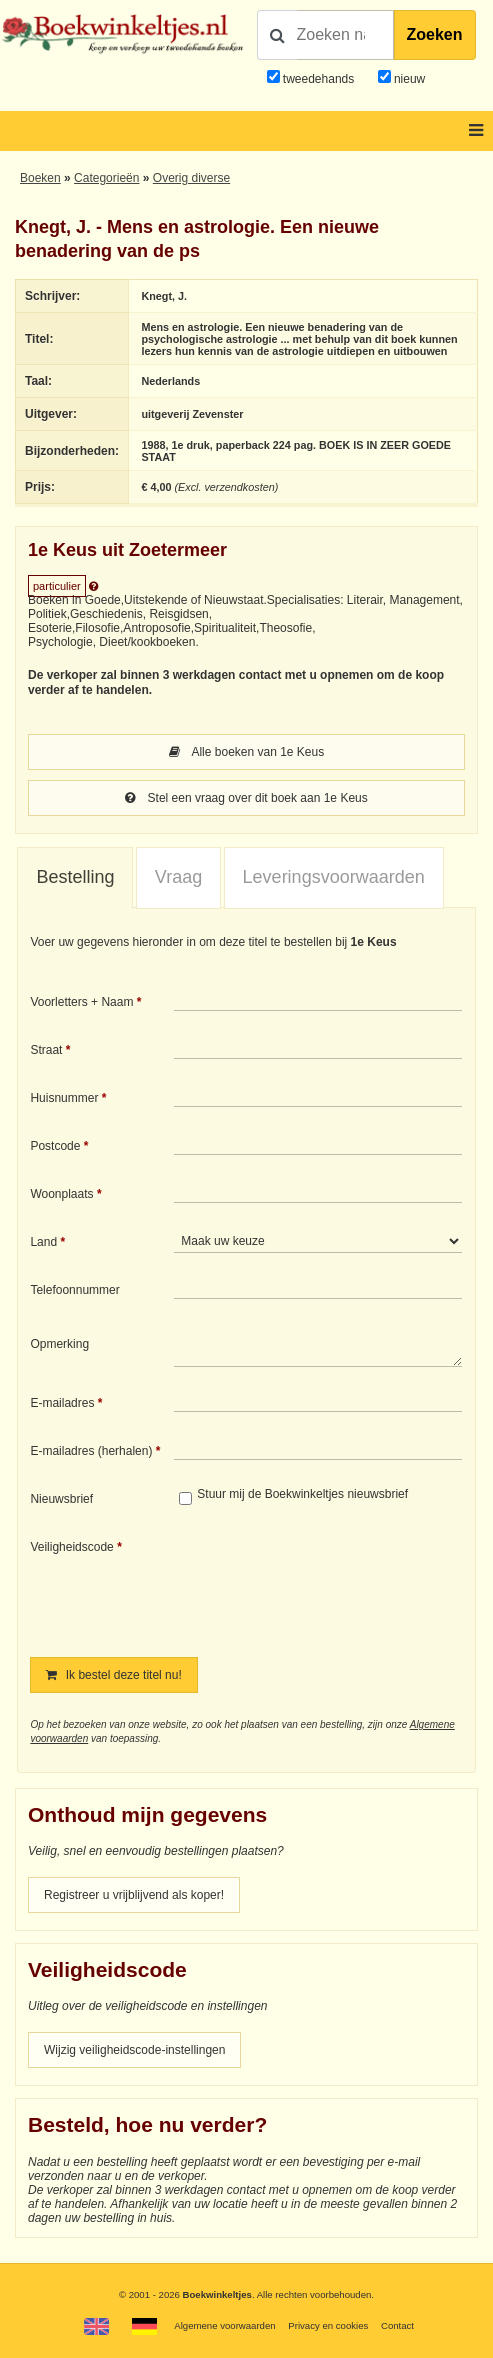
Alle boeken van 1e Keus (246, 752)
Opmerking (59, 1344)
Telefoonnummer (74, 1290)
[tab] (75, 878)
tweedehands (318, 79)
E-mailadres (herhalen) (91, 1451)
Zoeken (435, 34)
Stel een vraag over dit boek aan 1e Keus (246, 798)
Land (43, 1242)
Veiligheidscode (71, 1547)
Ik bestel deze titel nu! (113, 1675)
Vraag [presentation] (178, 877)
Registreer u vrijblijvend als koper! (134, 1895)
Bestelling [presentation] (75, 877)
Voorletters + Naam (81, 1002)
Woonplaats (61, 1194)
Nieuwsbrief (61, 1499)
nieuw (408, 79)
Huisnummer (64, 1098)
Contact (397, 2325)
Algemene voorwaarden (224, 2325)
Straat (46, 1050)
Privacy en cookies (328, 2325)
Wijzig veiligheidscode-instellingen (134, 2050)
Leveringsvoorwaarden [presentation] (334, 877)
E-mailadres (62, 1403)
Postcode (55, 1146)
